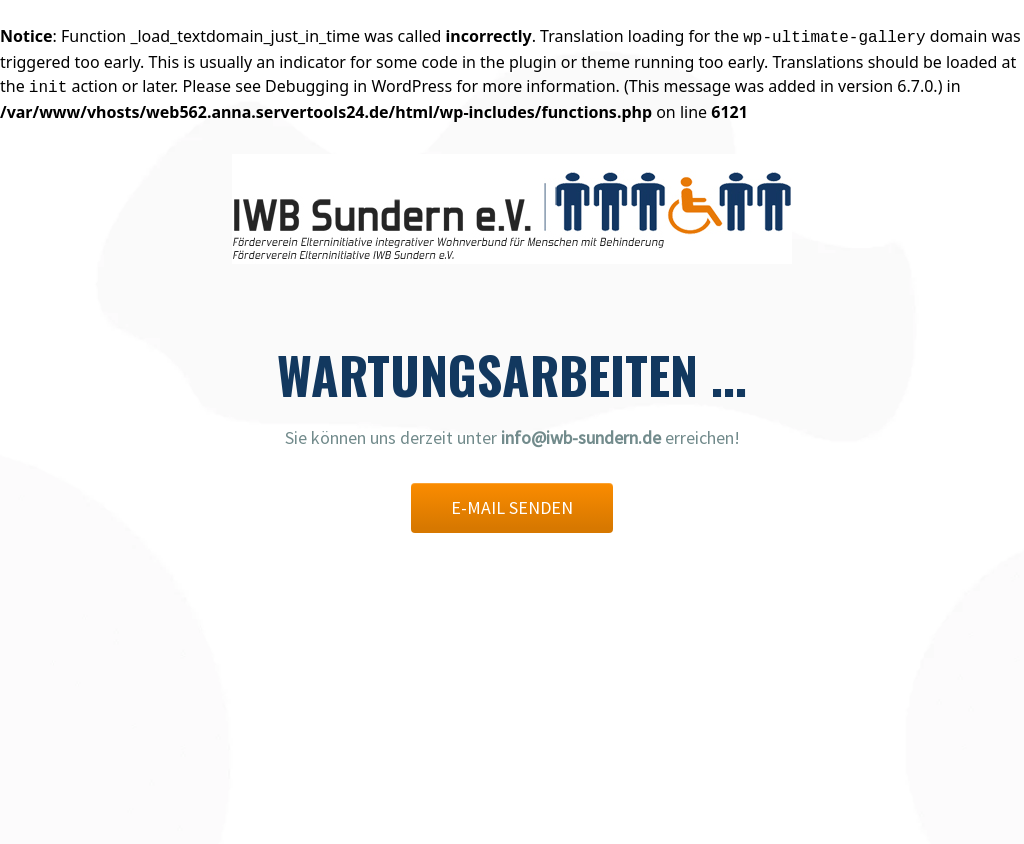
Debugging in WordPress (358, 86)
